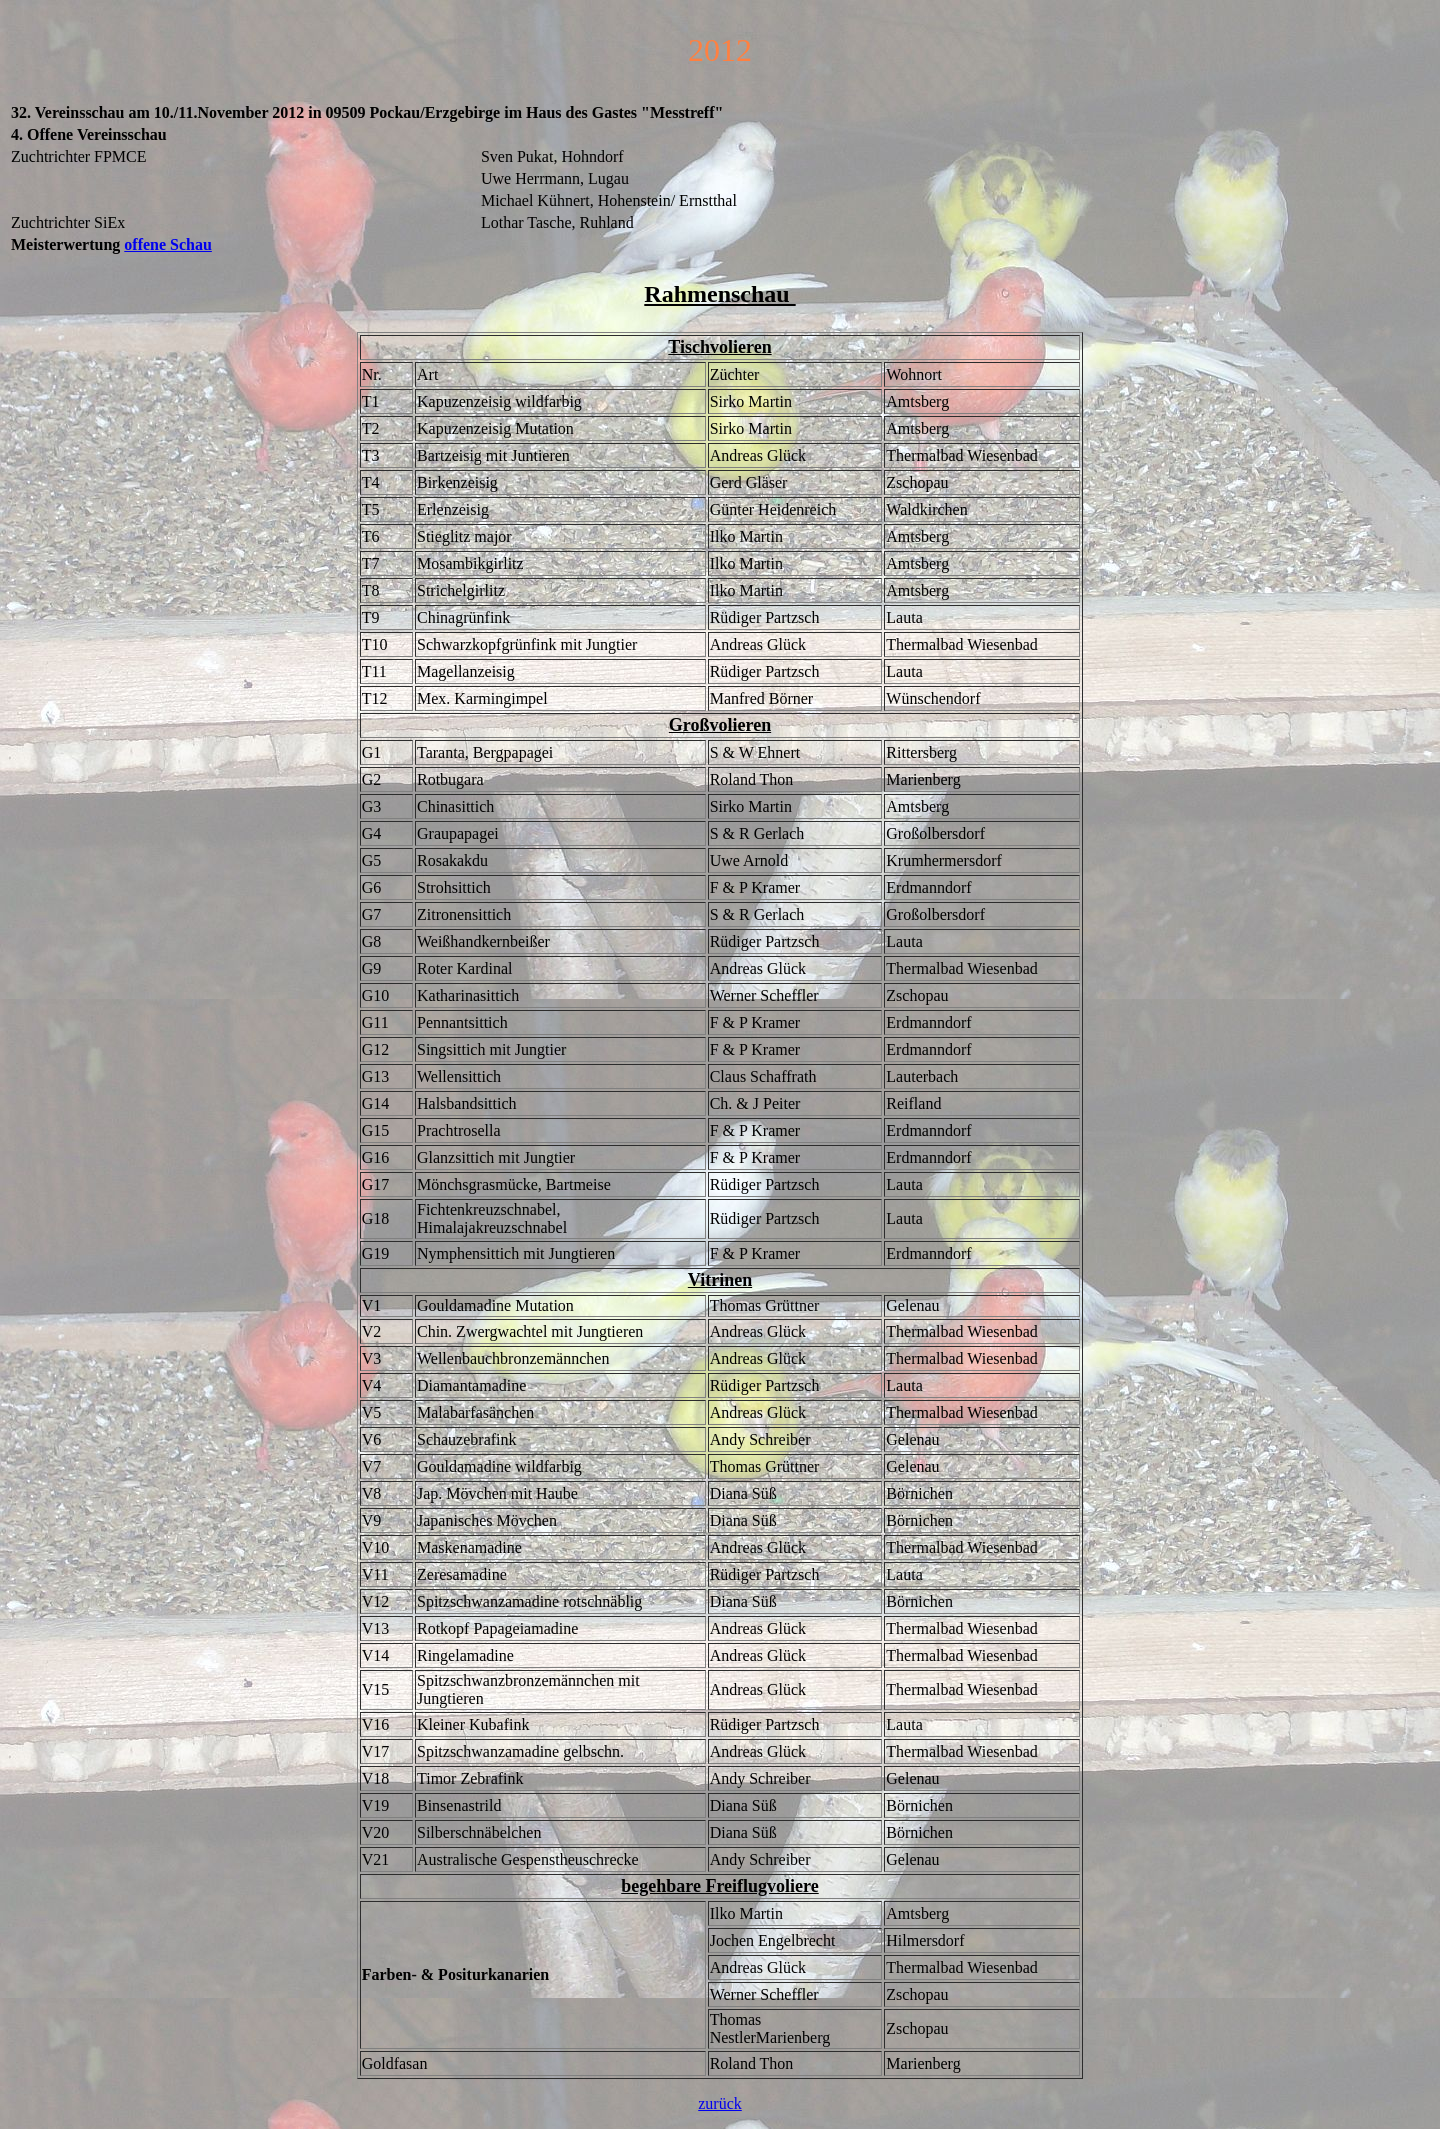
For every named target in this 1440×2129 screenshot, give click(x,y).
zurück (720, 2103)
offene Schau (168, 244)
